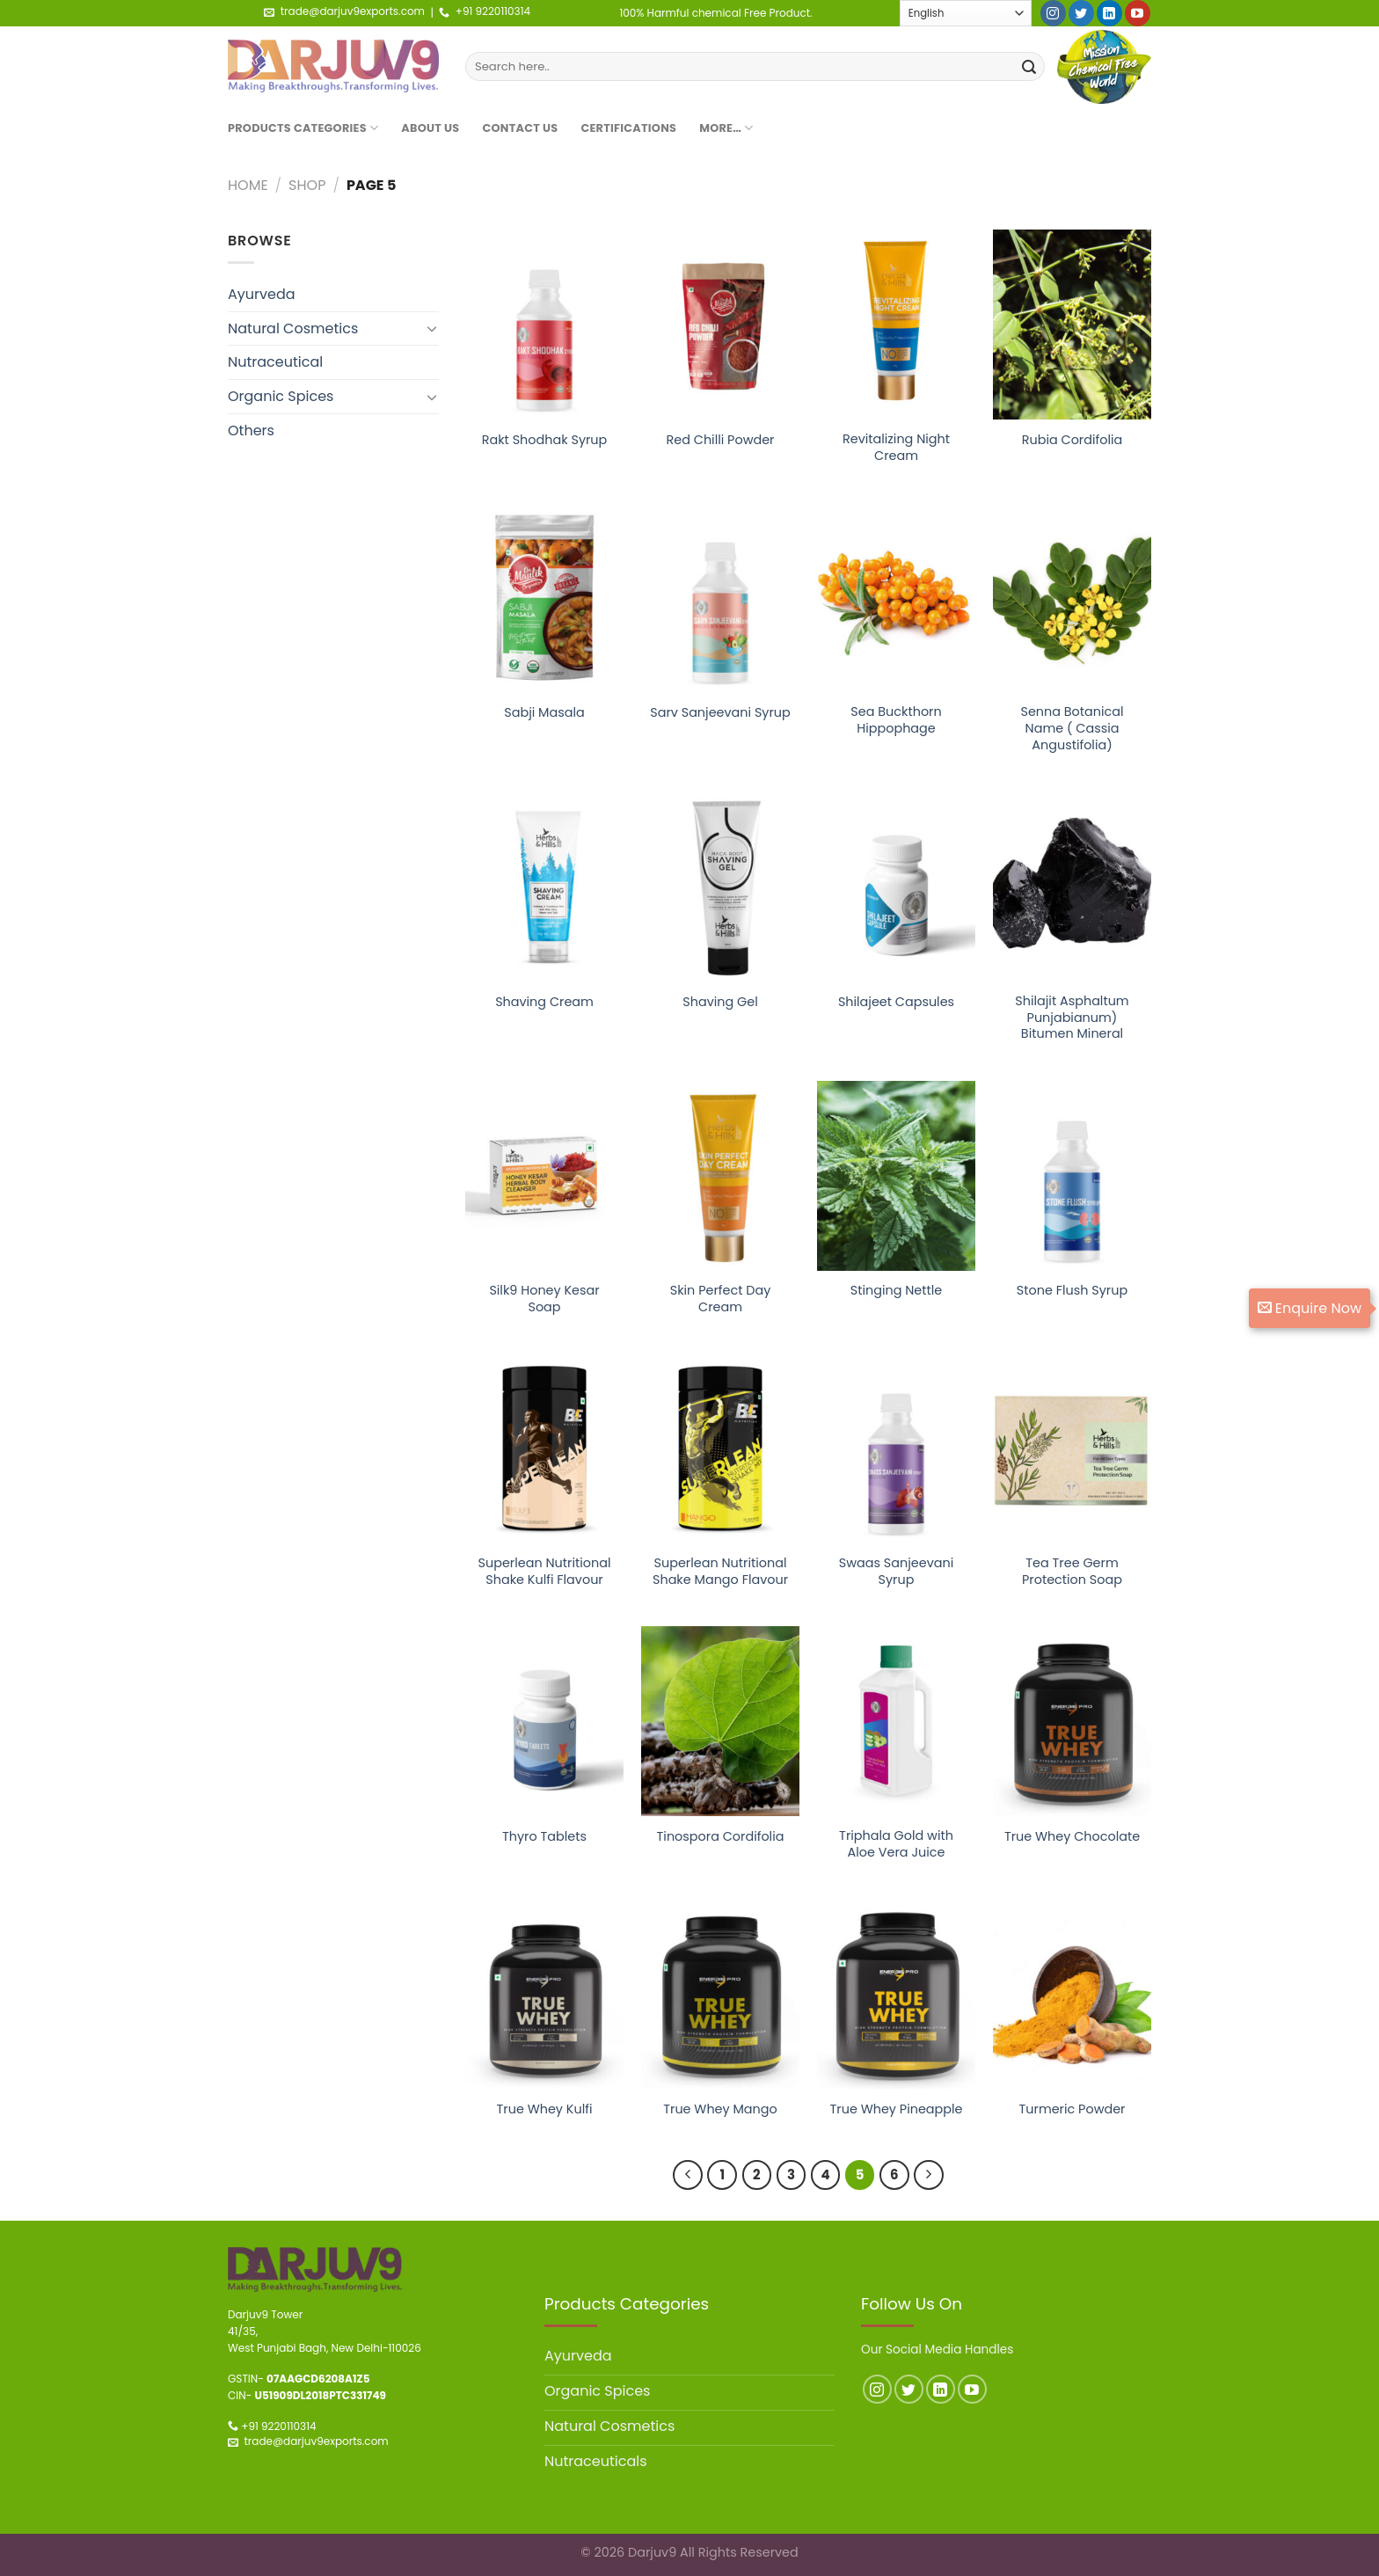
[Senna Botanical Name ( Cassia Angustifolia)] (1072, 597)
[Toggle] (432, 328)
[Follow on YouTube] (1137, 13)
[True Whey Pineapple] (896, 1994)
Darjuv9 (652, 2552)
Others (251, 430)
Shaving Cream (544, 1002)
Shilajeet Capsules (896, 1002)
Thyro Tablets (544, 1836)
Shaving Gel (719, 1002)
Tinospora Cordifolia (720, 1836)
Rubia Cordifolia (1072, 440)
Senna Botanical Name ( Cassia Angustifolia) (1071, 728)
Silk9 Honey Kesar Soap (544, 1298)
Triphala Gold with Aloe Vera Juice (896, 1844)
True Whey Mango (720, 2109)
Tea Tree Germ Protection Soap (1072, 1571)
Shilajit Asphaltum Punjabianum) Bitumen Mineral (1071, 1017)
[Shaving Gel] (720, 887)
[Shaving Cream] (544, 887)
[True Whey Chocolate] (1072, 1721)
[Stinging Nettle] (896, 1176)
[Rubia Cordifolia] (1072, 325)
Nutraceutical (275, 362)
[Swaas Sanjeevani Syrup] (896, 1448)
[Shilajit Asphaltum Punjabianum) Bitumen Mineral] (1072, 887)
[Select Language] (966, 13)
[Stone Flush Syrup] (1072, 1176)
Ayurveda (262, 294)
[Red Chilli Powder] (720, 325)
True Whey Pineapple (896, 2109)
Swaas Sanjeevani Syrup (896, 1571)
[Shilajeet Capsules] (896, 887)
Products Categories (303, 128)
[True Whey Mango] (720, 1994)
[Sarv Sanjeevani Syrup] (720, 597)
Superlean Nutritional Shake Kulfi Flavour (544, 1571)
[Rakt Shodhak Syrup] (544, 325)
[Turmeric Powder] (1072, 1994)
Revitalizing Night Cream (896, 447)
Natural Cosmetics (293, 328)
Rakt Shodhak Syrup (545, 440)
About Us (430, 127)
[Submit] (1029, 67)
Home (248, 185)
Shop (306, 185)
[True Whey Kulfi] (544, 1994)
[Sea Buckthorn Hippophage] (896, 597)
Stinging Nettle (896, 1290)
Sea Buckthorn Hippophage (895, 720)
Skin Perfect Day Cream (720, 1298)
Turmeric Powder (1072, 2109)
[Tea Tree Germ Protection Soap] (1072, 1448)
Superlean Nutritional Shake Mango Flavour (720, 1571)
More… (726, 128)
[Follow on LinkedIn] (1109, 13)
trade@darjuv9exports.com (353, 11)
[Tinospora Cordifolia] (720, 1721)
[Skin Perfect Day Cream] (720, 1176)
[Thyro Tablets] (544, 1721)
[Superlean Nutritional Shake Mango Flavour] (720, 1448)
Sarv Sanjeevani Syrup (720, 712)
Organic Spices (280, 396)
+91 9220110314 (493, 11)
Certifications (628, 127)
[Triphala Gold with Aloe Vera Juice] (896, 1721)
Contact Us (520, 127)
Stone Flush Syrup (1072, 1290)
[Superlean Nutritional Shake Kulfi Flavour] (544, 1448)
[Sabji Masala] (544, 597)
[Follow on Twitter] (1081, 13)
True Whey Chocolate (1072, 1836)
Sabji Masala (544, 712)
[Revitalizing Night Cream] (896, 325)
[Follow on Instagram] (1053, 13)
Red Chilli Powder (721, 440)
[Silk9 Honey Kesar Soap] (544, 1176)
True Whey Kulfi (545, 2109)
